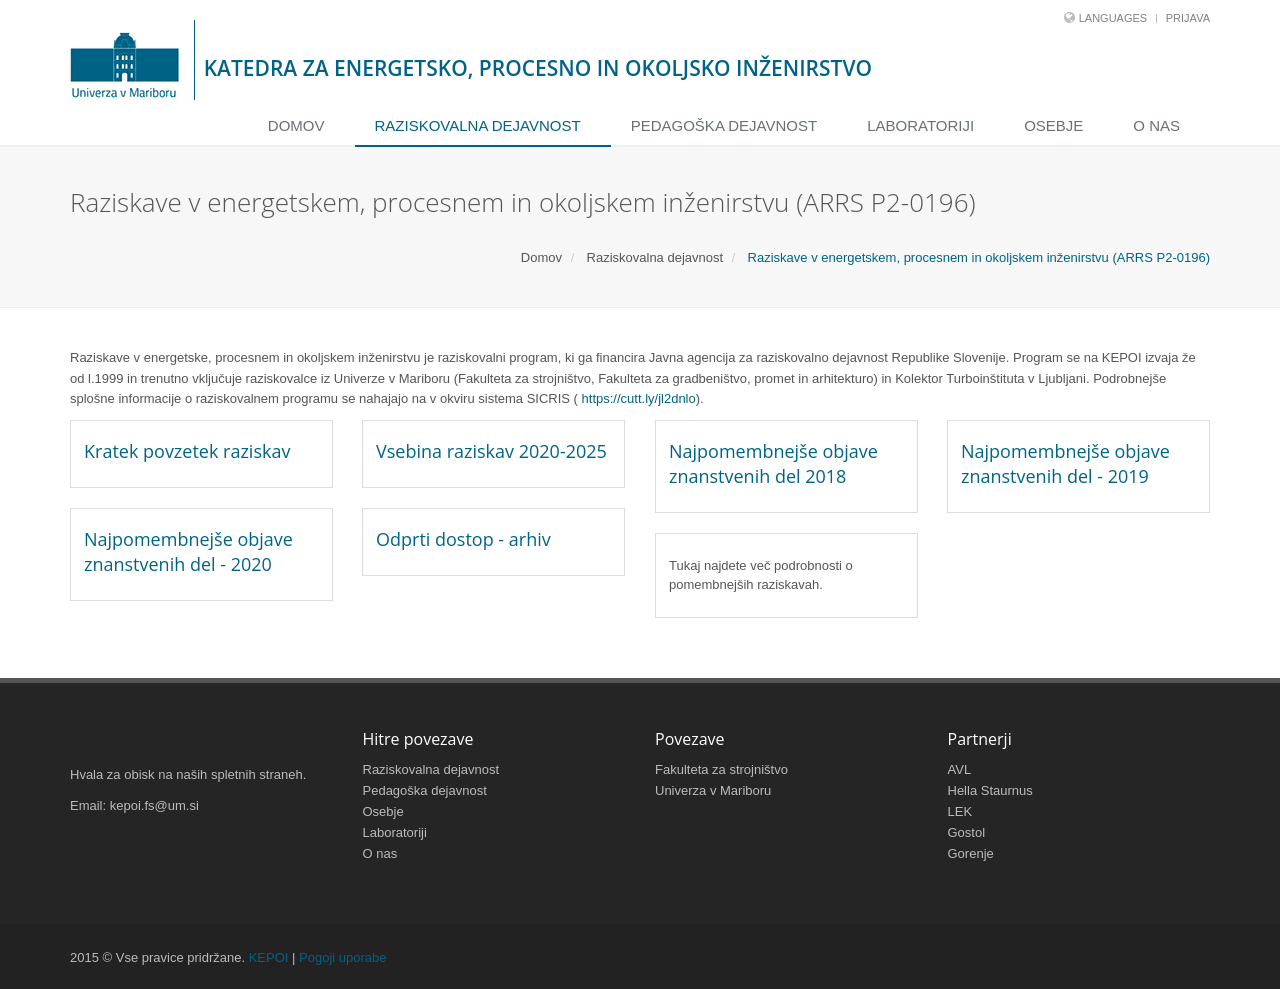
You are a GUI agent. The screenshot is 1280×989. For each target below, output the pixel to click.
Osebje (1053, 125)
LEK (960, 811)
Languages (1113, 18)
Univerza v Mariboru (713, 790)
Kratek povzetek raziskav (187, 451)
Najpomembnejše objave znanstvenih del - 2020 (188, 551)
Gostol (967, 832)
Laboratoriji (920, 125)
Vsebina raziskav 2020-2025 (491, 451)
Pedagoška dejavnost (724, 125)
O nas (1156, 125)
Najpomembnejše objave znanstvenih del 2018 (773, 463)
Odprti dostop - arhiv (463, 539)
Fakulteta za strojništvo (721, 769)
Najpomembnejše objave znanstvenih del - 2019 (1065, 463)
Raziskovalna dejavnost (478, 125)
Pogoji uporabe (342, 957)
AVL (960, 769)
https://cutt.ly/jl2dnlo (639, 398)
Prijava (1188, 18)
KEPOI (269, 957)
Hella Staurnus (990, 790)
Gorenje (971, 853)
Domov (296, 125)
